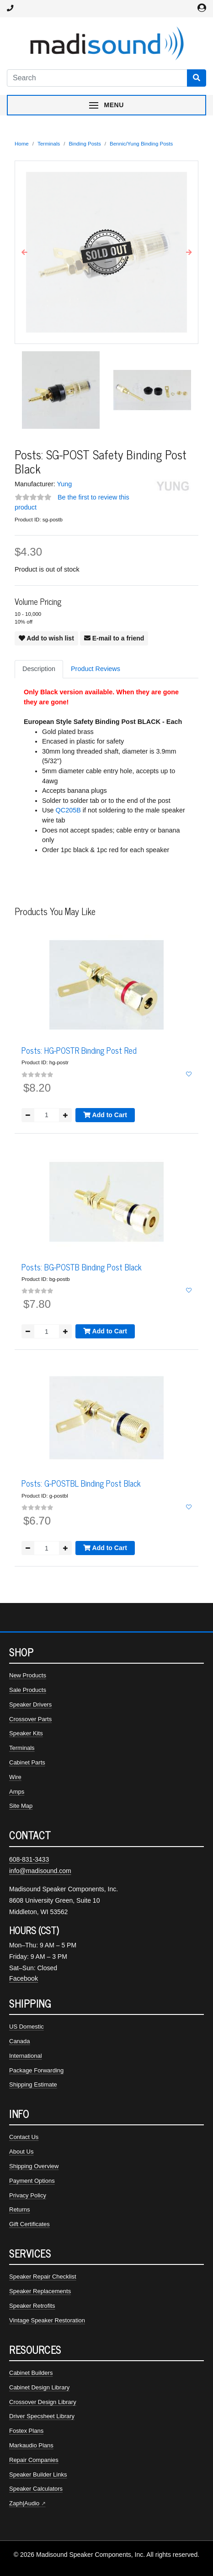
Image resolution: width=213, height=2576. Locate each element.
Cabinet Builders (31, 2372)
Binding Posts (85, 143)
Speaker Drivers (30, 1704)
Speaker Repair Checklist (42, 2276)
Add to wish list (46, 638)
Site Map (20, 1805)
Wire (15, 1777)
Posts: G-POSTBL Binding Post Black (81, 1483)
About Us (21, 2151)
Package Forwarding (36, 2070)
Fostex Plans (26, 2430)
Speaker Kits (26, 1733)
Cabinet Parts (27, 1762)
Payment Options (32, 2180)
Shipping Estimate (33, 2084)
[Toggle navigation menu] (106, 105)
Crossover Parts (30, 1719)
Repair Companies (34, 2459)
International (25, 2055)
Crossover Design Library (42, 2402)
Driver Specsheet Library (42, 2416)
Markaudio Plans (31, 2445)
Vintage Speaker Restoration (47, 2320)
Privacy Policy (27, 2195)
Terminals (48, 143)
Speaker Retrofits (32, 2305)
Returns (19, 2209)
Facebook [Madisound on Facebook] (23, 1978)
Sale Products (27, 1689)
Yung (64, 484)
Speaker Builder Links (38, 2474)
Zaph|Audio (24, 2503)
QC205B (68, 810)
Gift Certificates (29, 2224)
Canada (19, 2041)
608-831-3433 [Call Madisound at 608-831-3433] (29, 1859)
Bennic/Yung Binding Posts (141, 143)
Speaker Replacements (40, 2291)
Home (22, 143)
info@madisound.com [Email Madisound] (40, 1870)
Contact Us (23, 2137)
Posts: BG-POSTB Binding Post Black (81, 1267)
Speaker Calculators (36, 2488)
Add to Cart (105, 1115)
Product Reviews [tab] (95, 668)
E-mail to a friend (114, 638)
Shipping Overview (34, 2166)
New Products (27, 1675)
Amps (16, 1791)
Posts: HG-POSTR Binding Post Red (79, 1050)
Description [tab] (38, 668)
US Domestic (26, 2026)
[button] (24, 252)
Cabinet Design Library (39, 2387)
